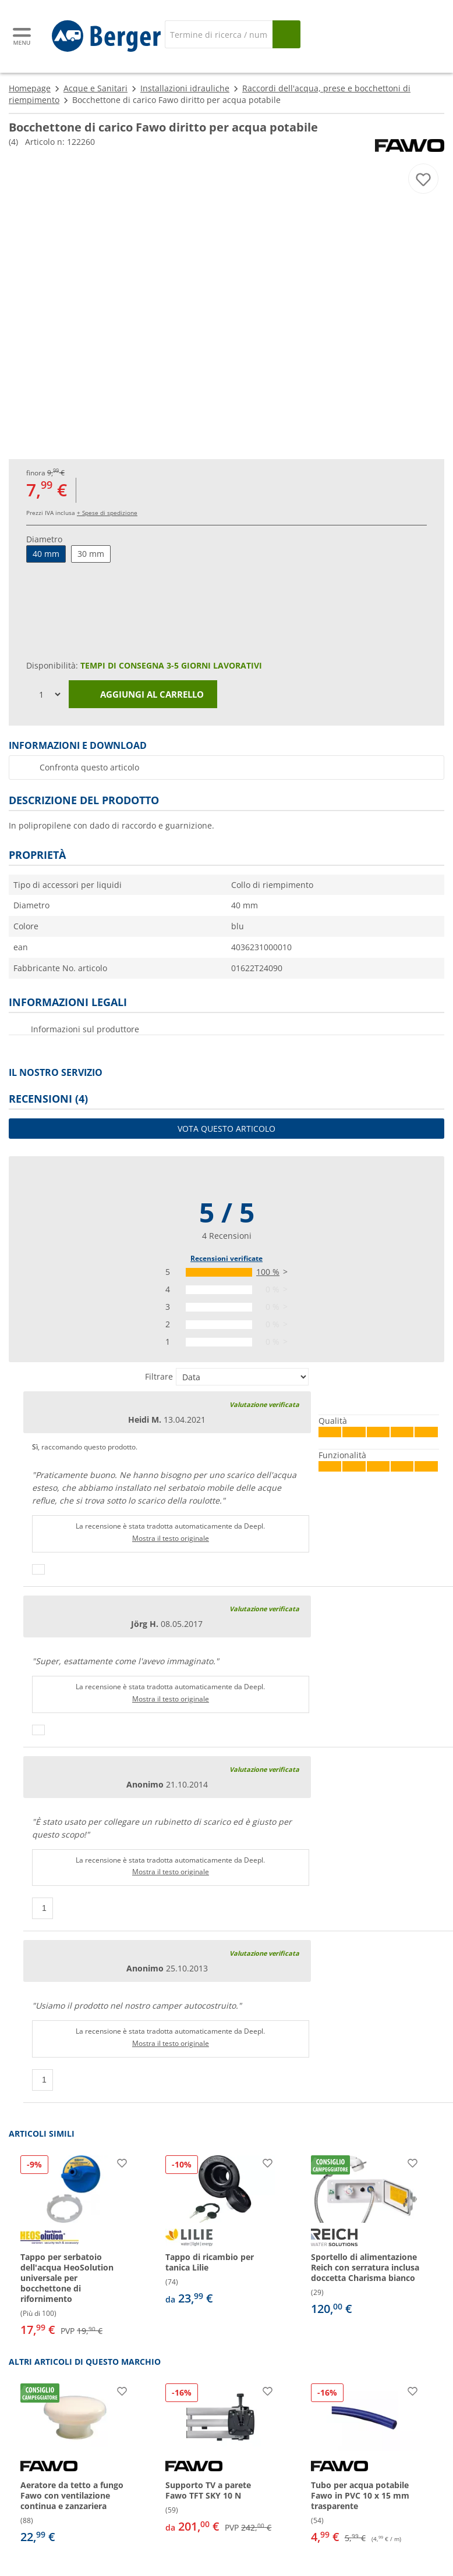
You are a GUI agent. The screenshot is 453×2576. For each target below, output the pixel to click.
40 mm (46, 553)
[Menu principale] (23, 36)
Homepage (30, 88)
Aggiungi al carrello (143, 694)
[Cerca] (218, 34)
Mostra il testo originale (170, 1538)
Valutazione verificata (264, 1404)
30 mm (90, 553)
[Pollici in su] (38, 1569)
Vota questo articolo (226, 1128)
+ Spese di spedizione (107, 513)
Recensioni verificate (226, 1258)
